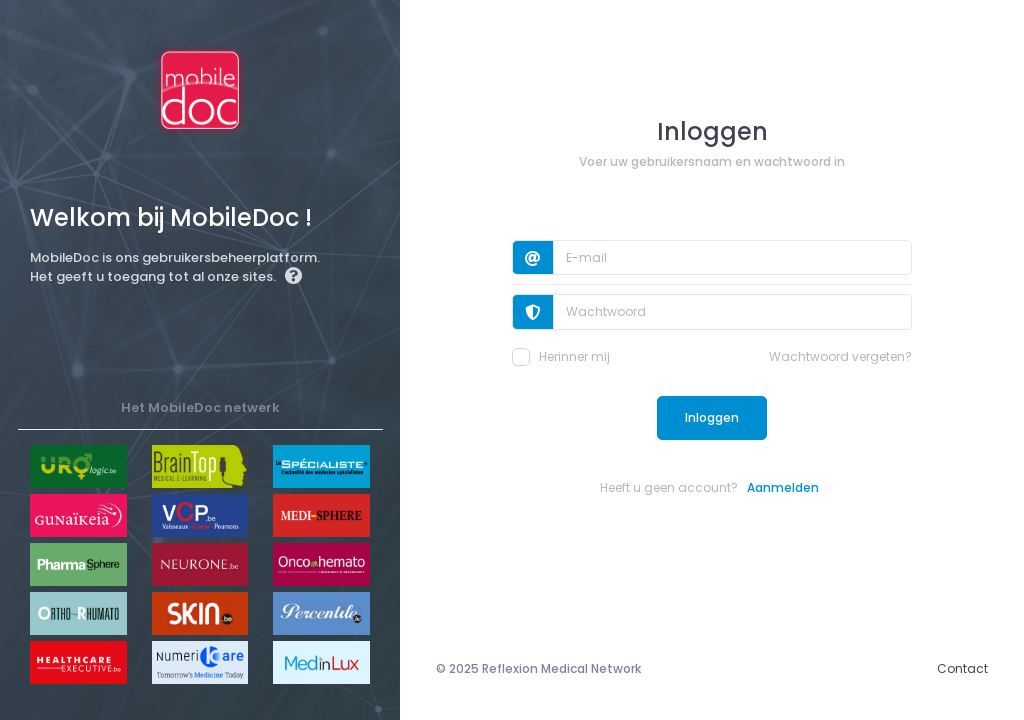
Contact (962, 668)
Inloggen (712, 417)
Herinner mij (561, 357)
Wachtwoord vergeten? (840, 356)
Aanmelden (783, 487)
